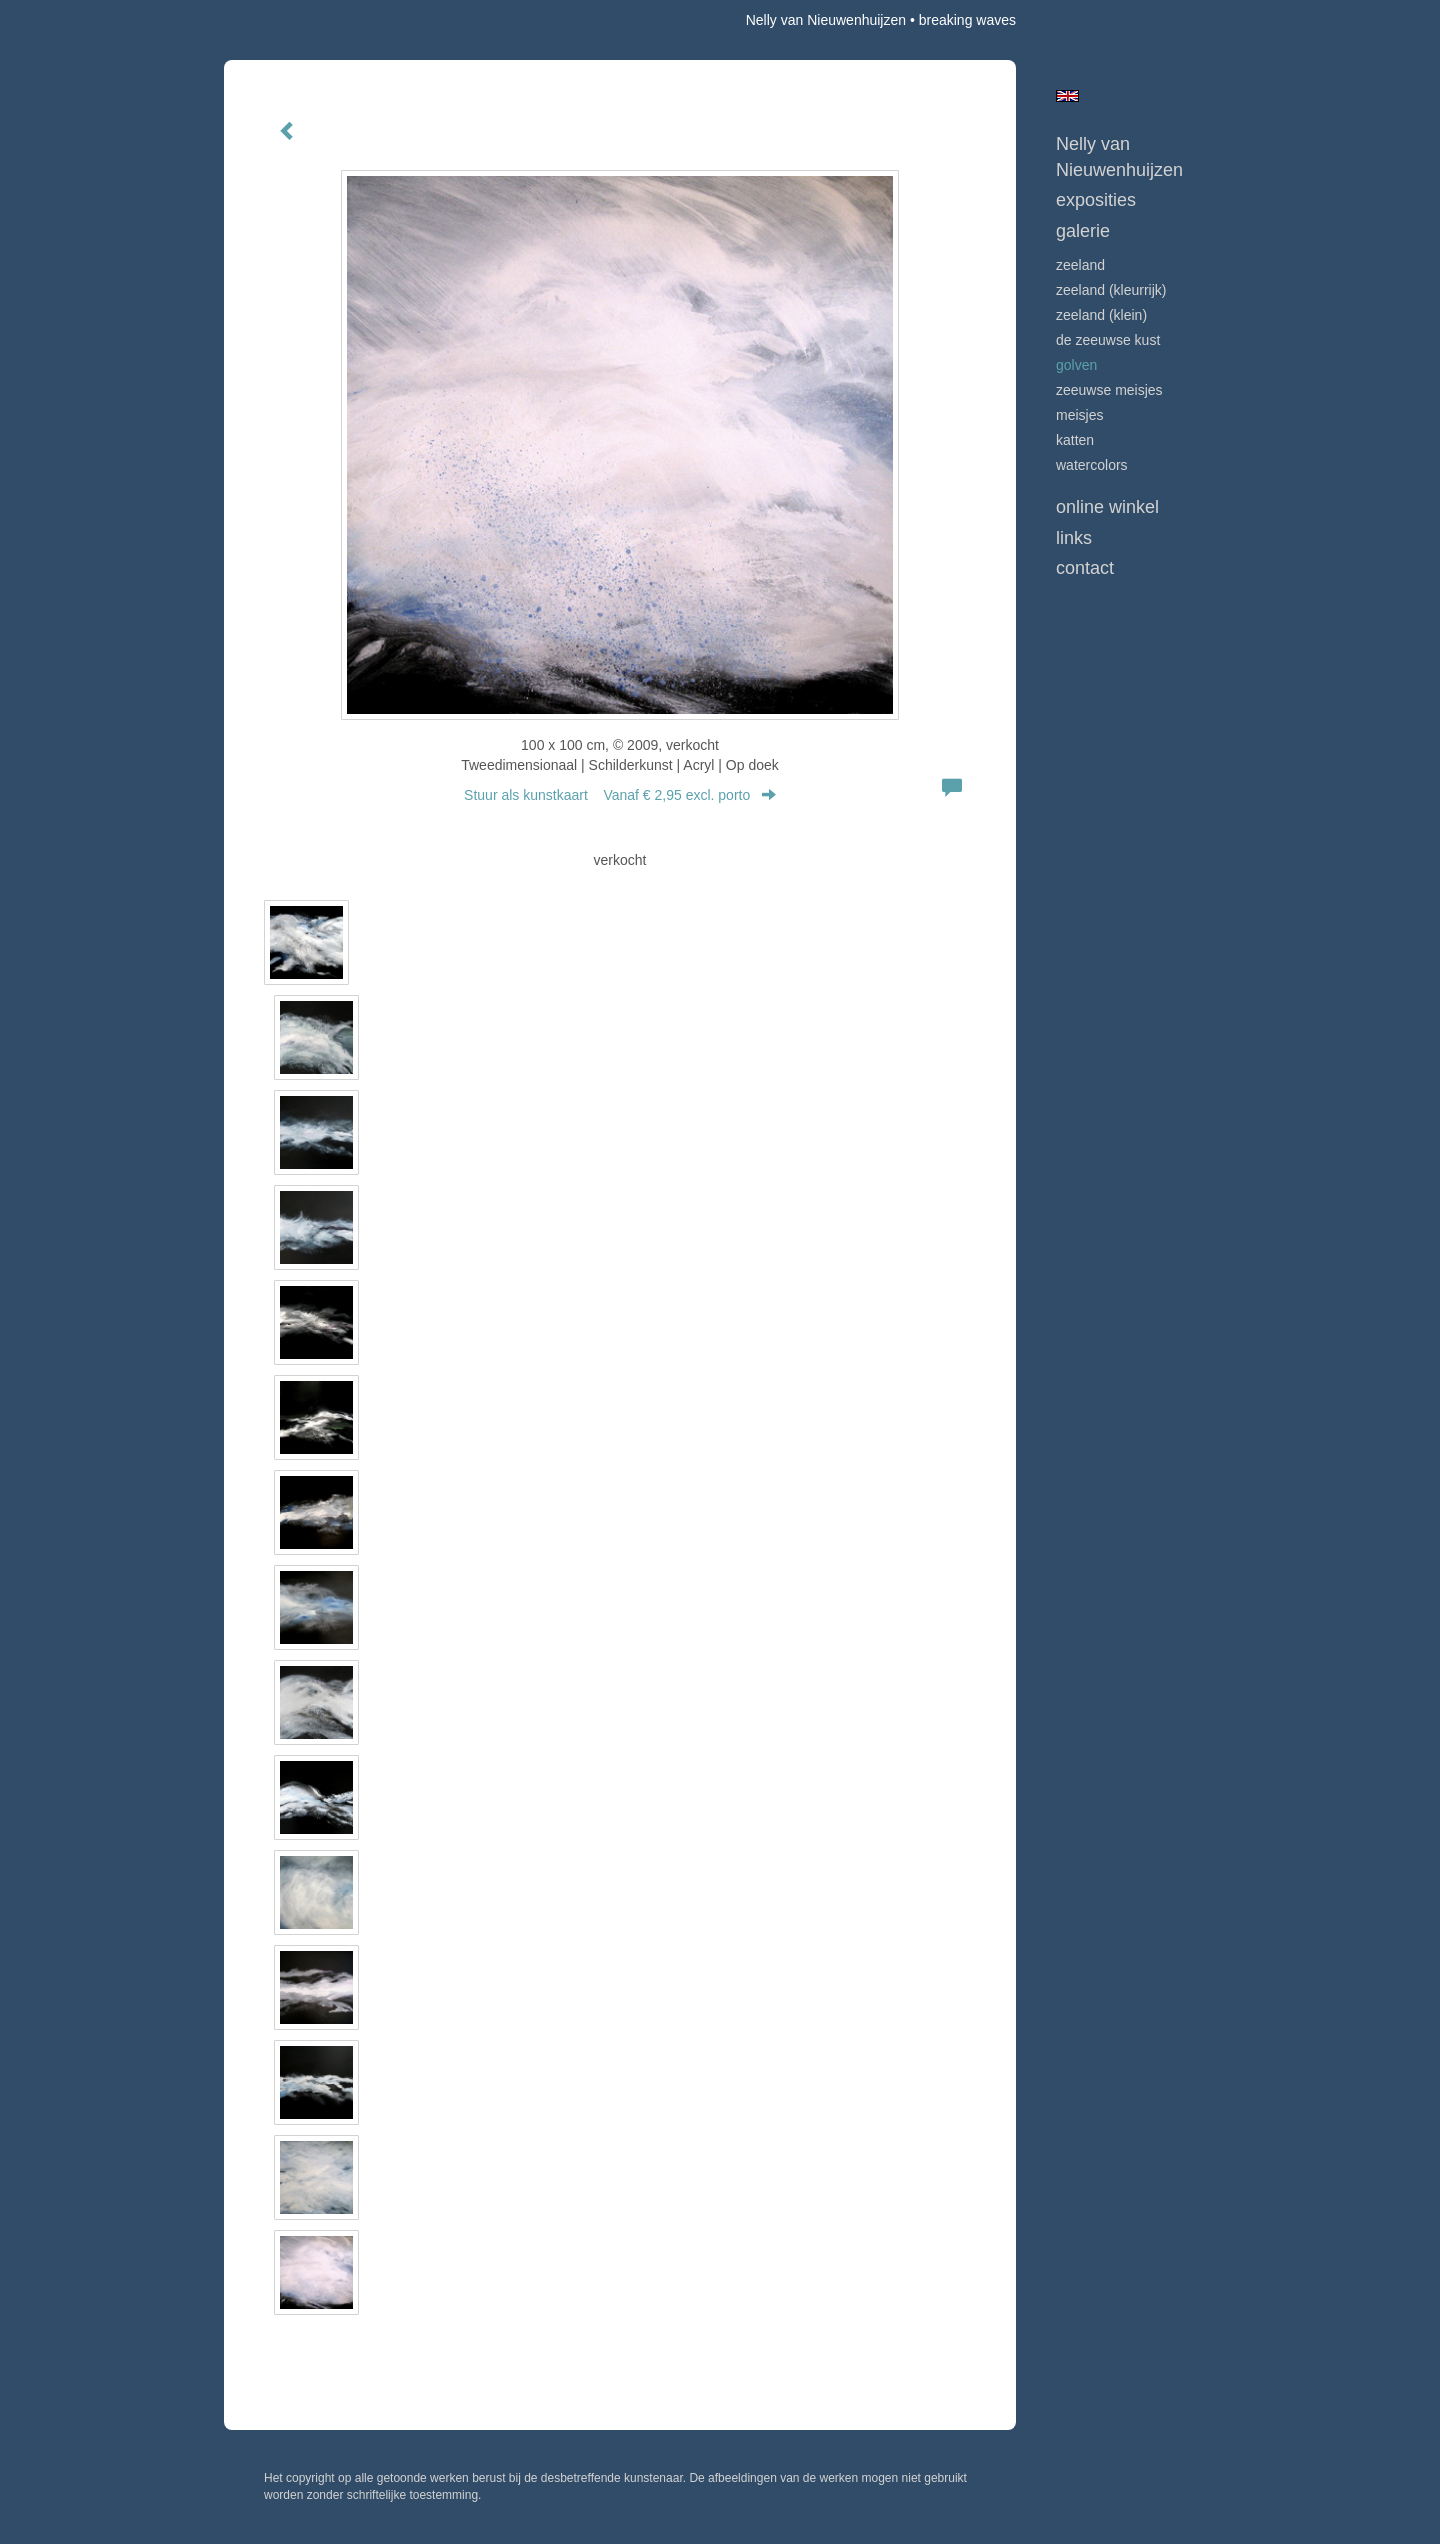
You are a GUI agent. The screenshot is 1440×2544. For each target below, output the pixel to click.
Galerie (1083, 231)
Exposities (1096, 200)
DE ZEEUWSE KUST (1108, 340)
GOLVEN (1076, 365)
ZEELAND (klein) (1101, 315)
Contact (1085, 568)
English (1067, 96)
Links (1074, 538)
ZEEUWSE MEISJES (1109, 390)
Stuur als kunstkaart (620, 795)
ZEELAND (1080, 265)
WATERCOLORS (1092, 465)
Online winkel (1107, 507)
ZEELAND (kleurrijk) (1111, 290)
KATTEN (1075, 440)
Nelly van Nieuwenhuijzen (826, 20)
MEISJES (1079, 415)
